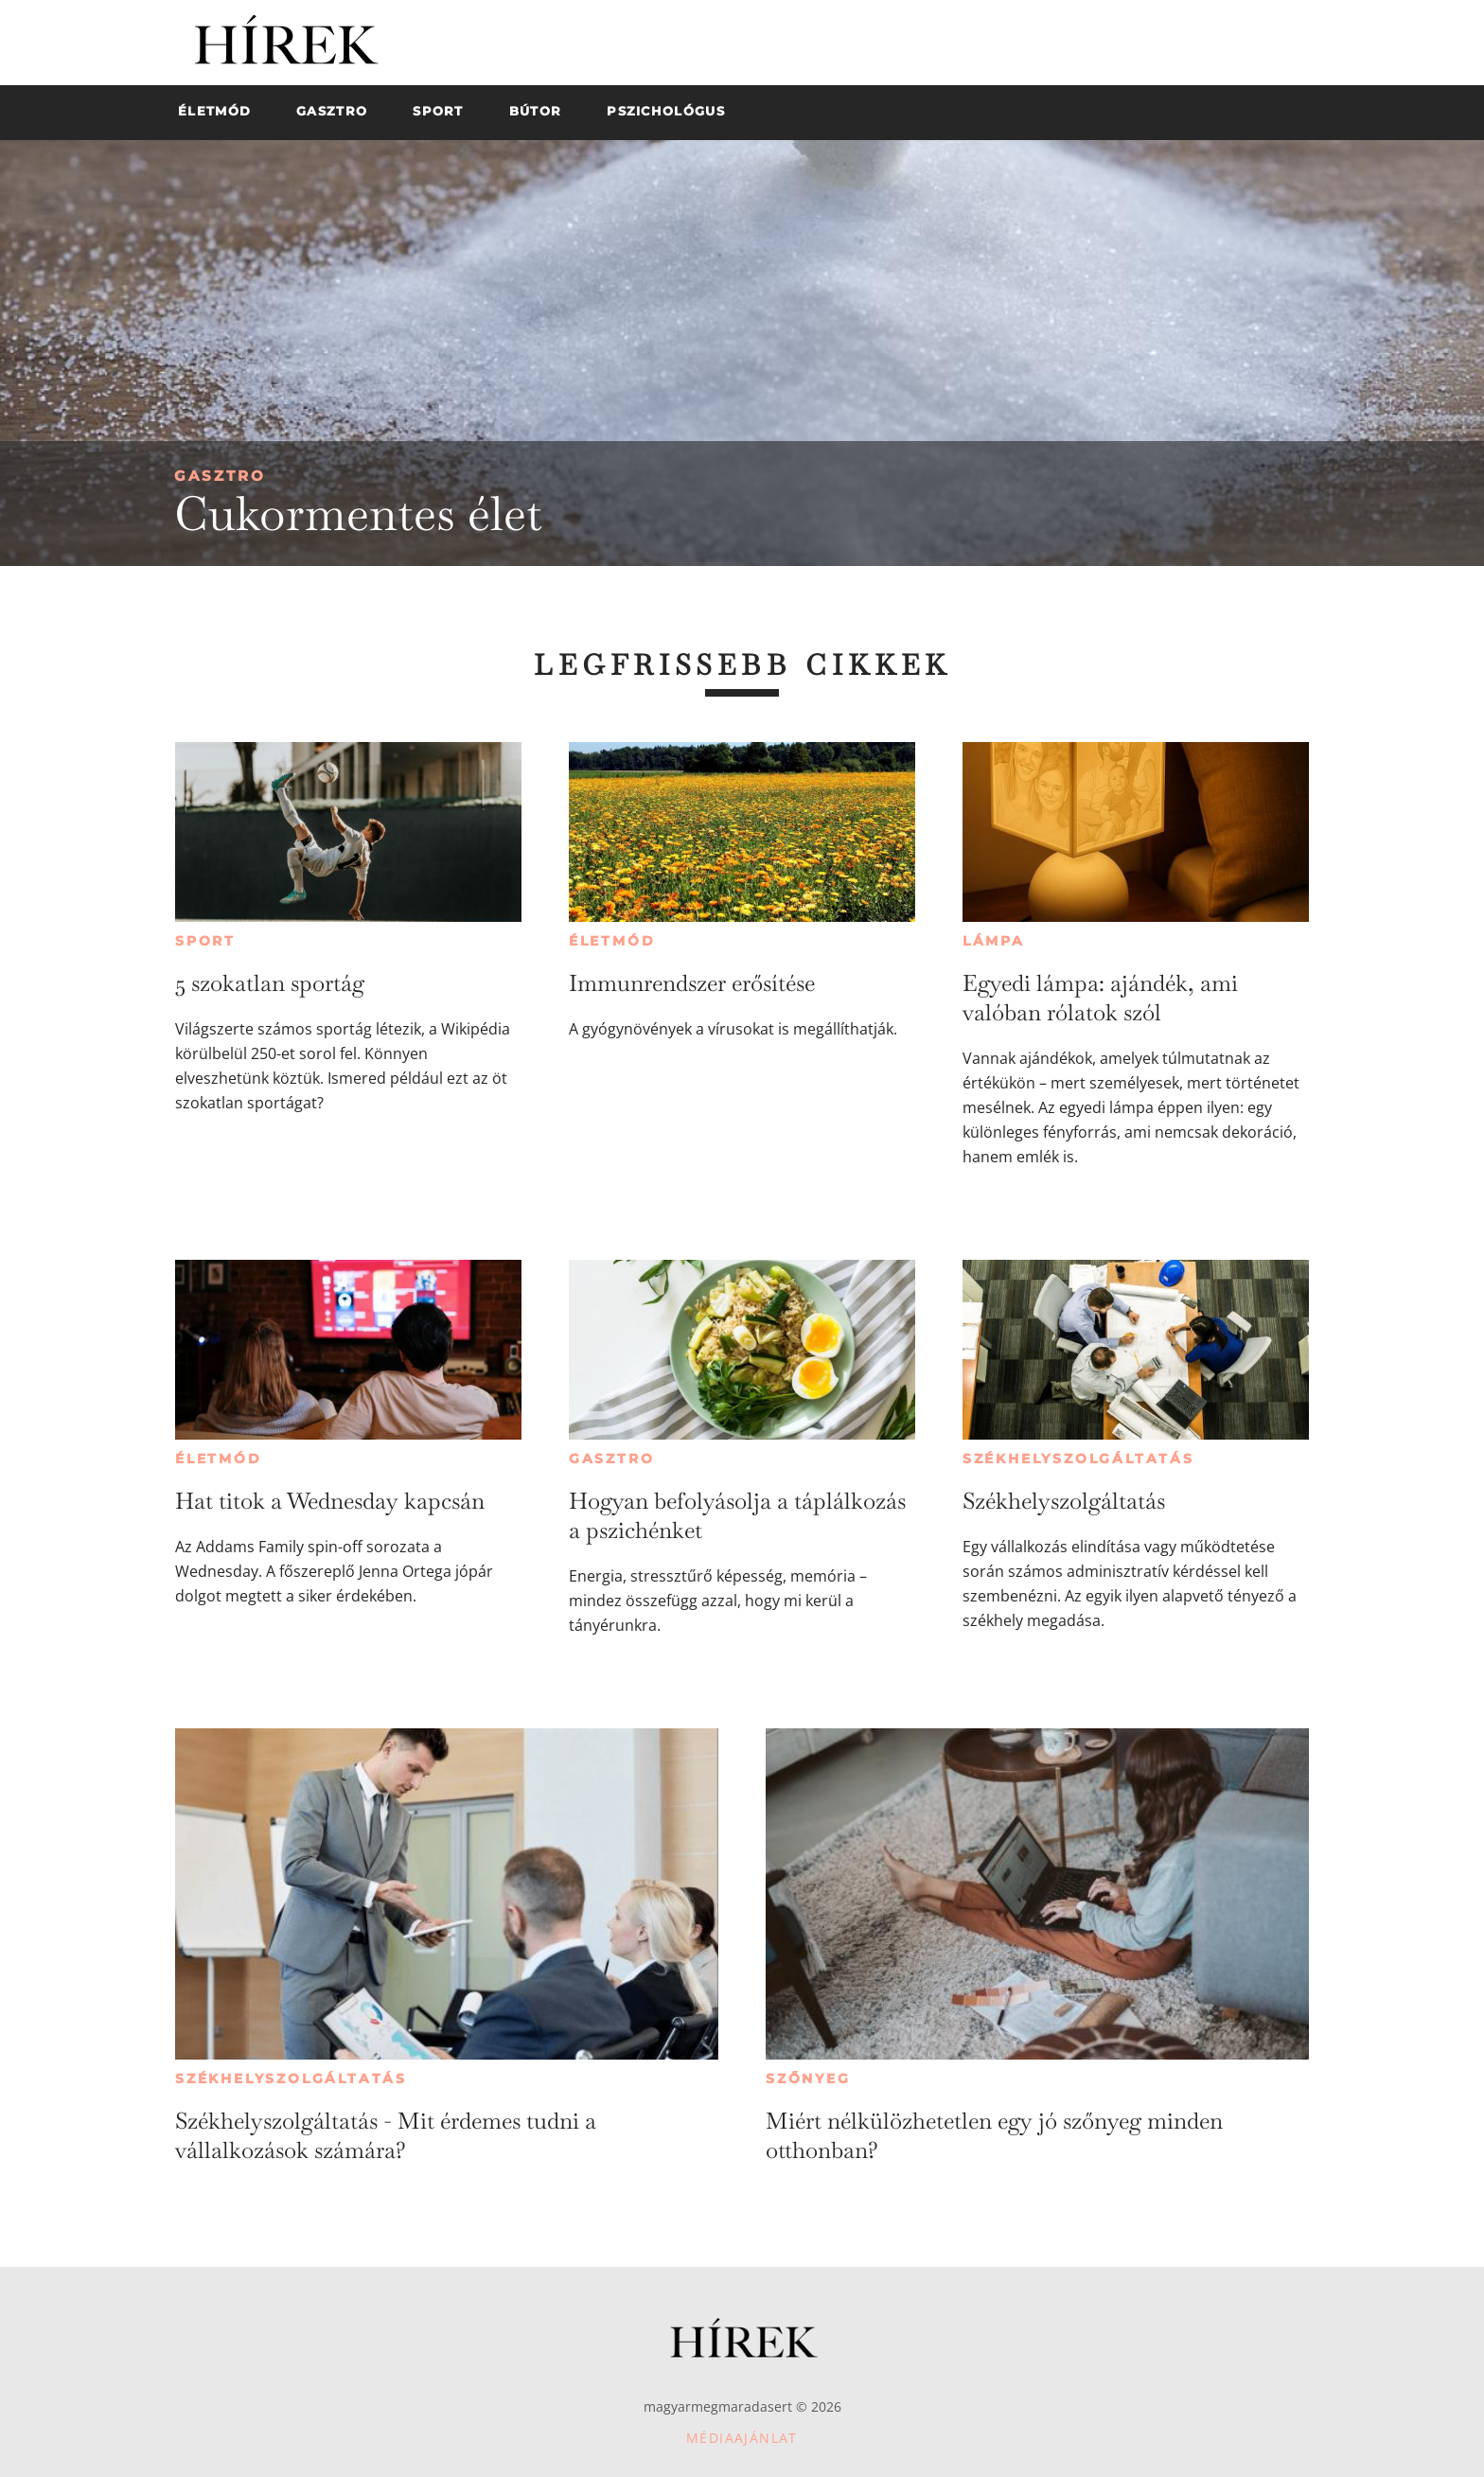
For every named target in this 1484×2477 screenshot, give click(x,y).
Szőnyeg (808, 2078)
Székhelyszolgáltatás (1078, 1458)
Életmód (612, 940)
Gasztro (220, 476)
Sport (205, 940)
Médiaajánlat (742, 2438)
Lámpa (994, 940)
